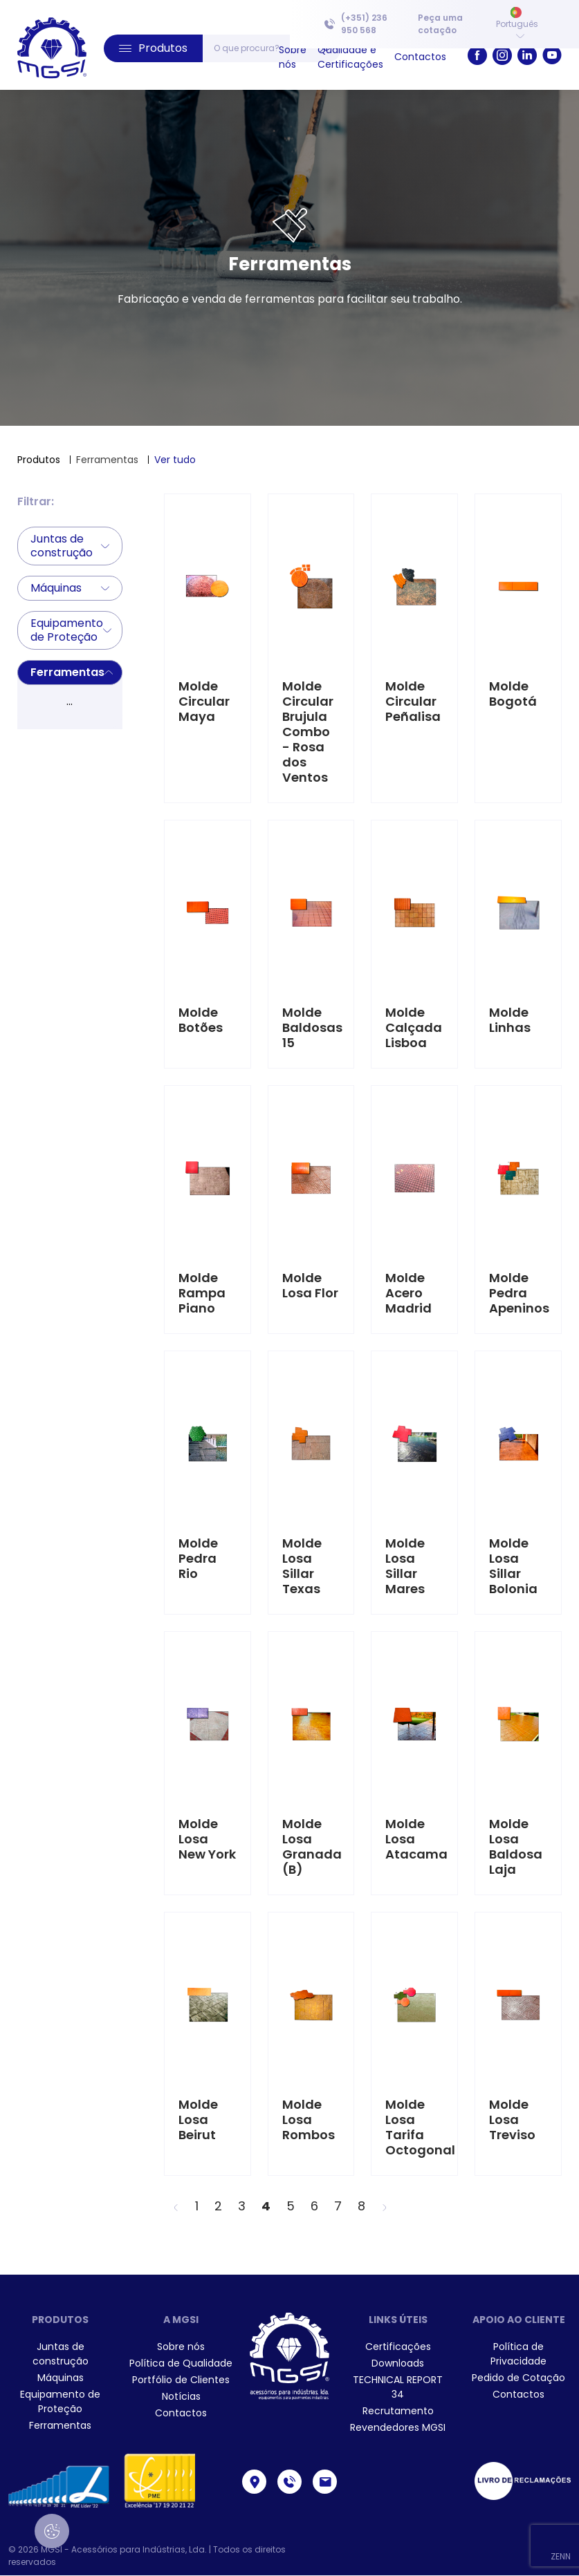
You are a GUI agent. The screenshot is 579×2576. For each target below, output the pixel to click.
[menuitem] (443, 24)
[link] (51, 48)
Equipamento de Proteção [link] (60, 2401)
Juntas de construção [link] (61, 2354)
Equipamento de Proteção (70, 630)
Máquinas (69, 588)
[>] (384, 2205)
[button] (153, 48)
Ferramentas (71, 672)
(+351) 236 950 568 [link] (355, 24)
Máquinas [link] (60, 2378)
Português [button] (517, 23)
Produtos (38, 460)
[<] (175, 2205)
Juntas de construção (69, 546)
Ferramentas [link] (60, 2425)
